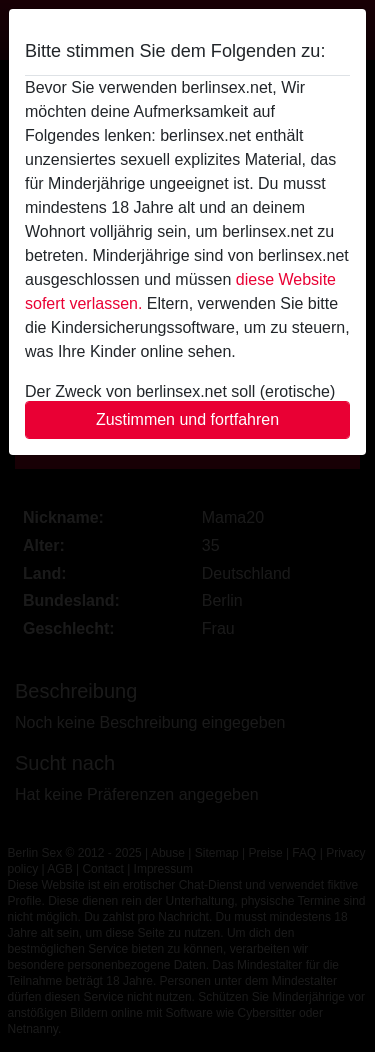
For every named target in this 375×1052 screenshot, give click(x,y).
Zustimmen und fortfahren (187, 419)
